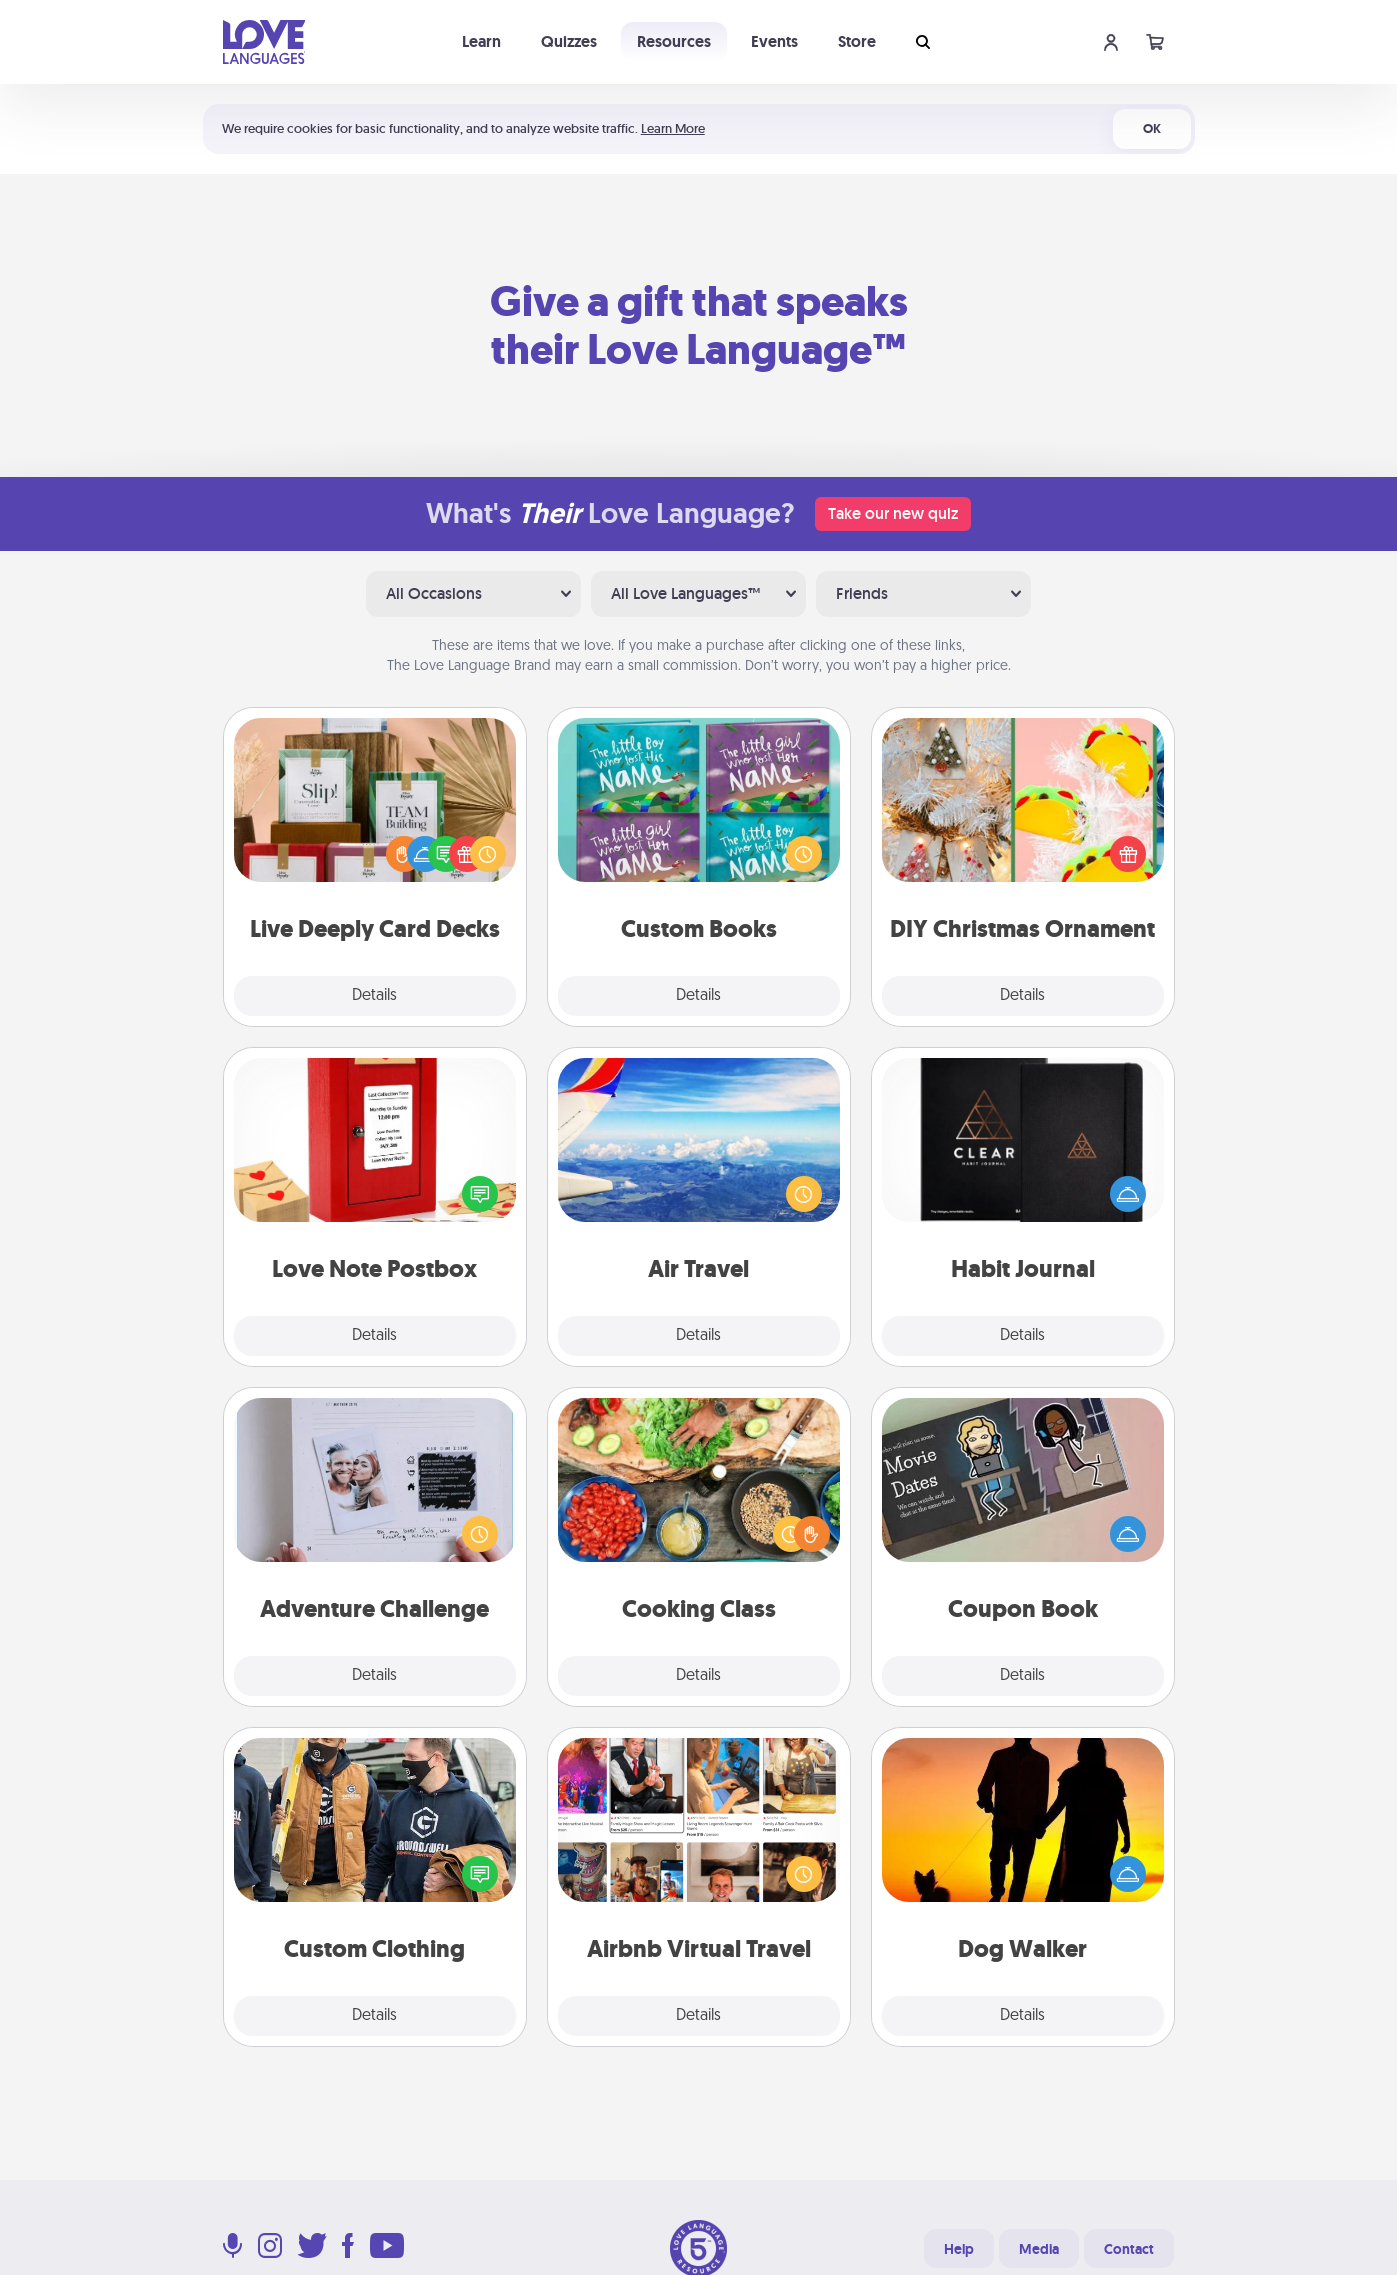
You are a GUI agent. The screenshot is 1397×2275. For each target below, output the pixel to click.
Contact (1129, 2249)
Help (959, 2249)
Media (1039, 2249)
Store (857, 41)
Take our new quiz (893, 513)
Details (374, 996)
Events (774, 41)
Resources (674, 41)
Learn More (673, 128)
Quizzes (569, 41)
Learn (481, 41)
